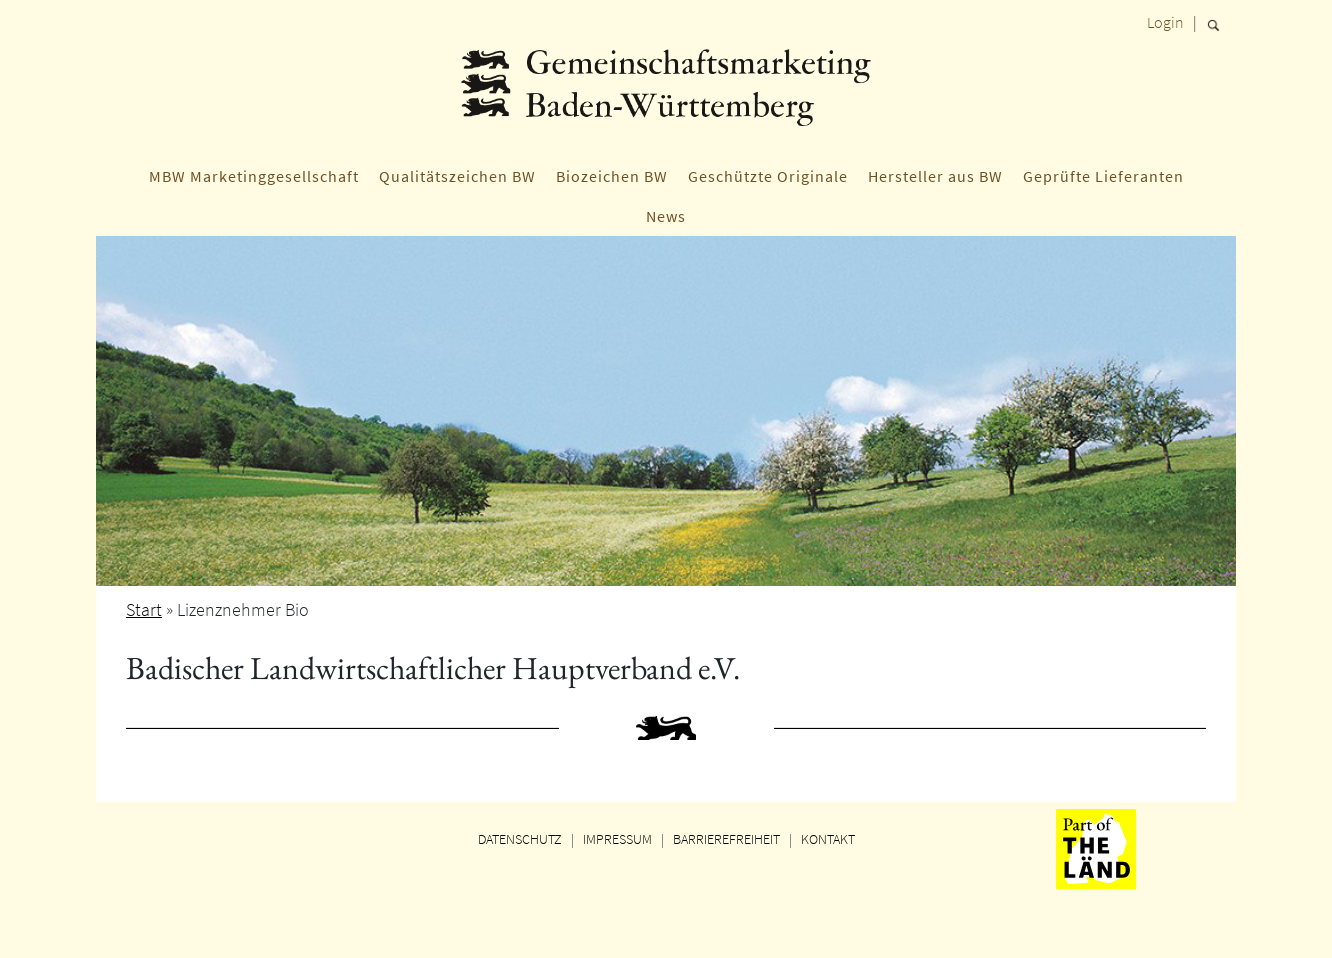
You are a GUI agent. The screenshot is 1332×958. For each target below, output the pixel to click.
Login (1165, 22)
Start (144, 609)
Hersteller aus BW (935, 176)
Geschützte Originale (768, 176)
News (666, 216)
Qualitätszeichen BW (457, 176)
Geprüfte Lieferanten (1103, 176)
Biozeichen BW (612, 176)
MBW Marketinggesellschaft (254, 176)
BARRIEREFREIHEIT (726, 839)
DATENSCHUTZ (520, 839)
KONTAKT (828, 839)
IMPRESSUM (617, 839)
